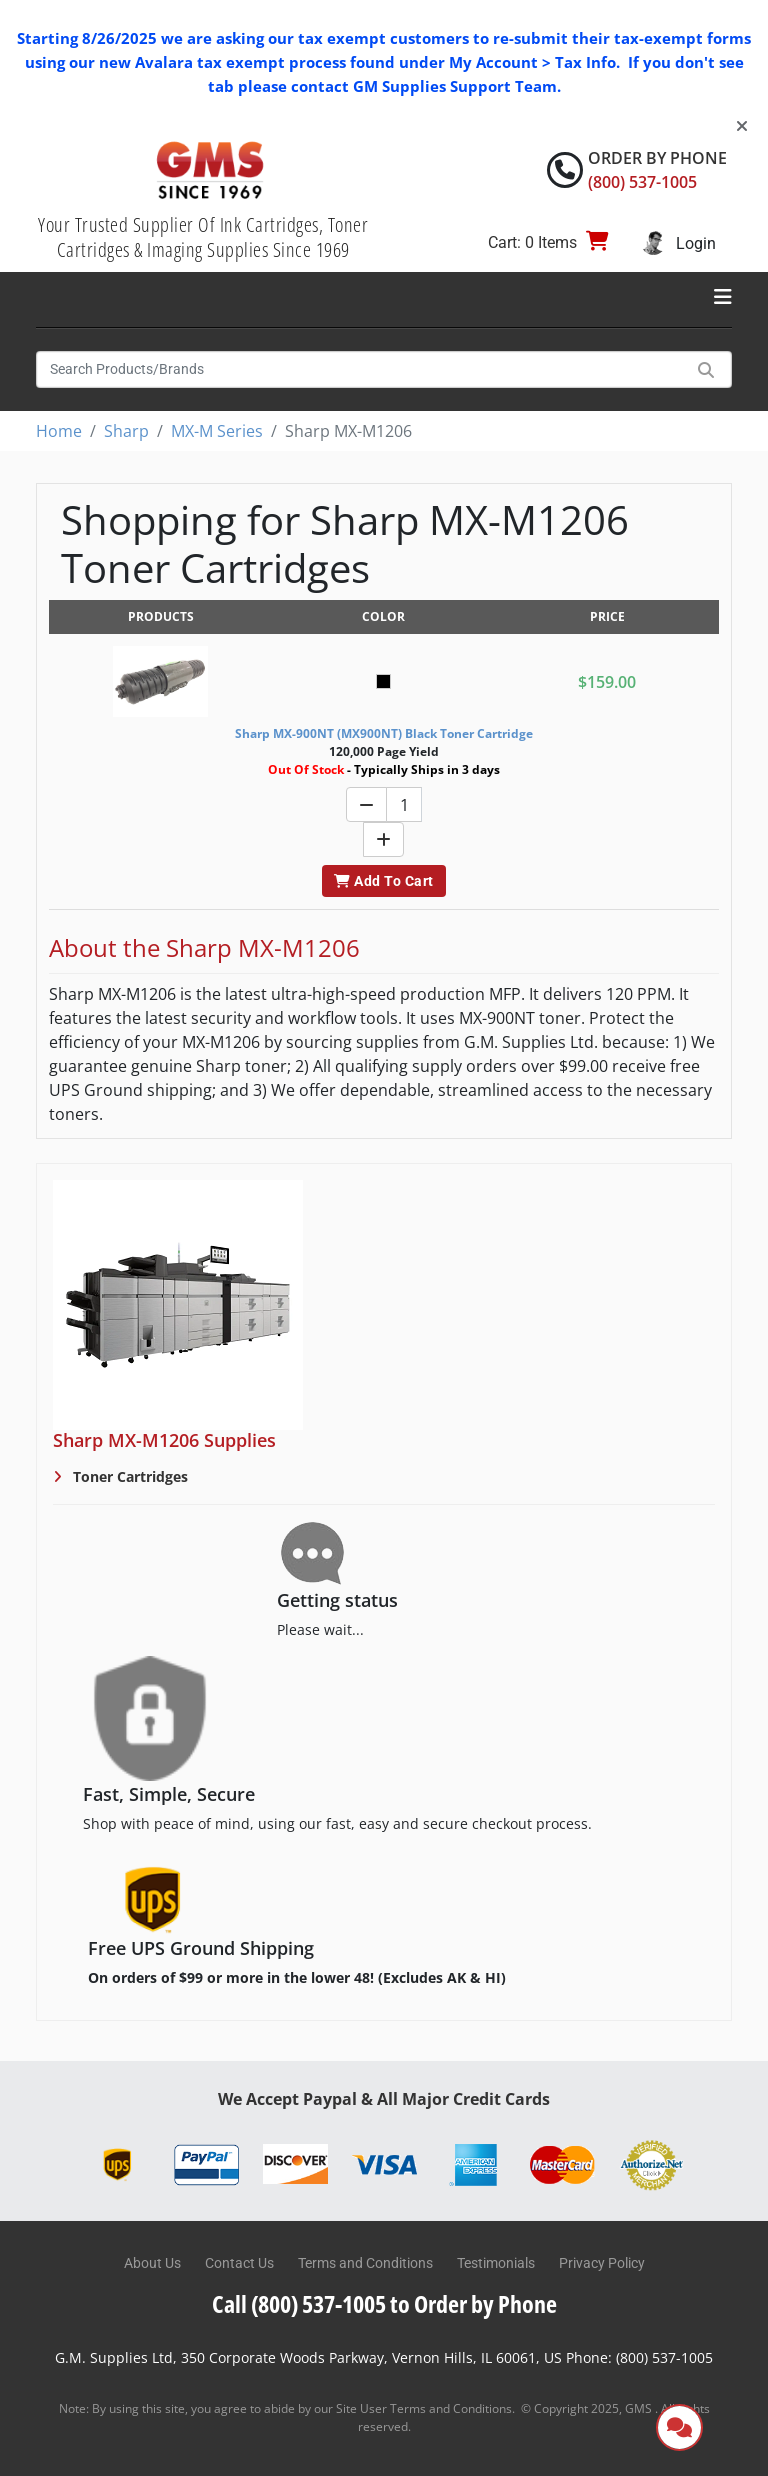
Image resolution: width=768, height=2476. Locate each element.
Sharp (126, 431)
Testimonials (496, 2263)
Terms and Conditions (365, 2263)
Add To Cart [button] (383, 881)
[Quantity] (404, 804)
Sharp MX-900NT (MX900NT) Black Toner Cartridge (384, 733)
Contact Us (239, 2263)
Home (59, 431)
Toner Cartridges (128, 1476)
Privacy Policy (602, 2263)
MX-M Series (217, 431)
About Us (152, 2263)
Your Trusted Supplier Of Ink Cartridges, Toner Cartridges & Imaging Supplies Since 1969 (203, 237)
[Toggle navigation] (723, 297)
